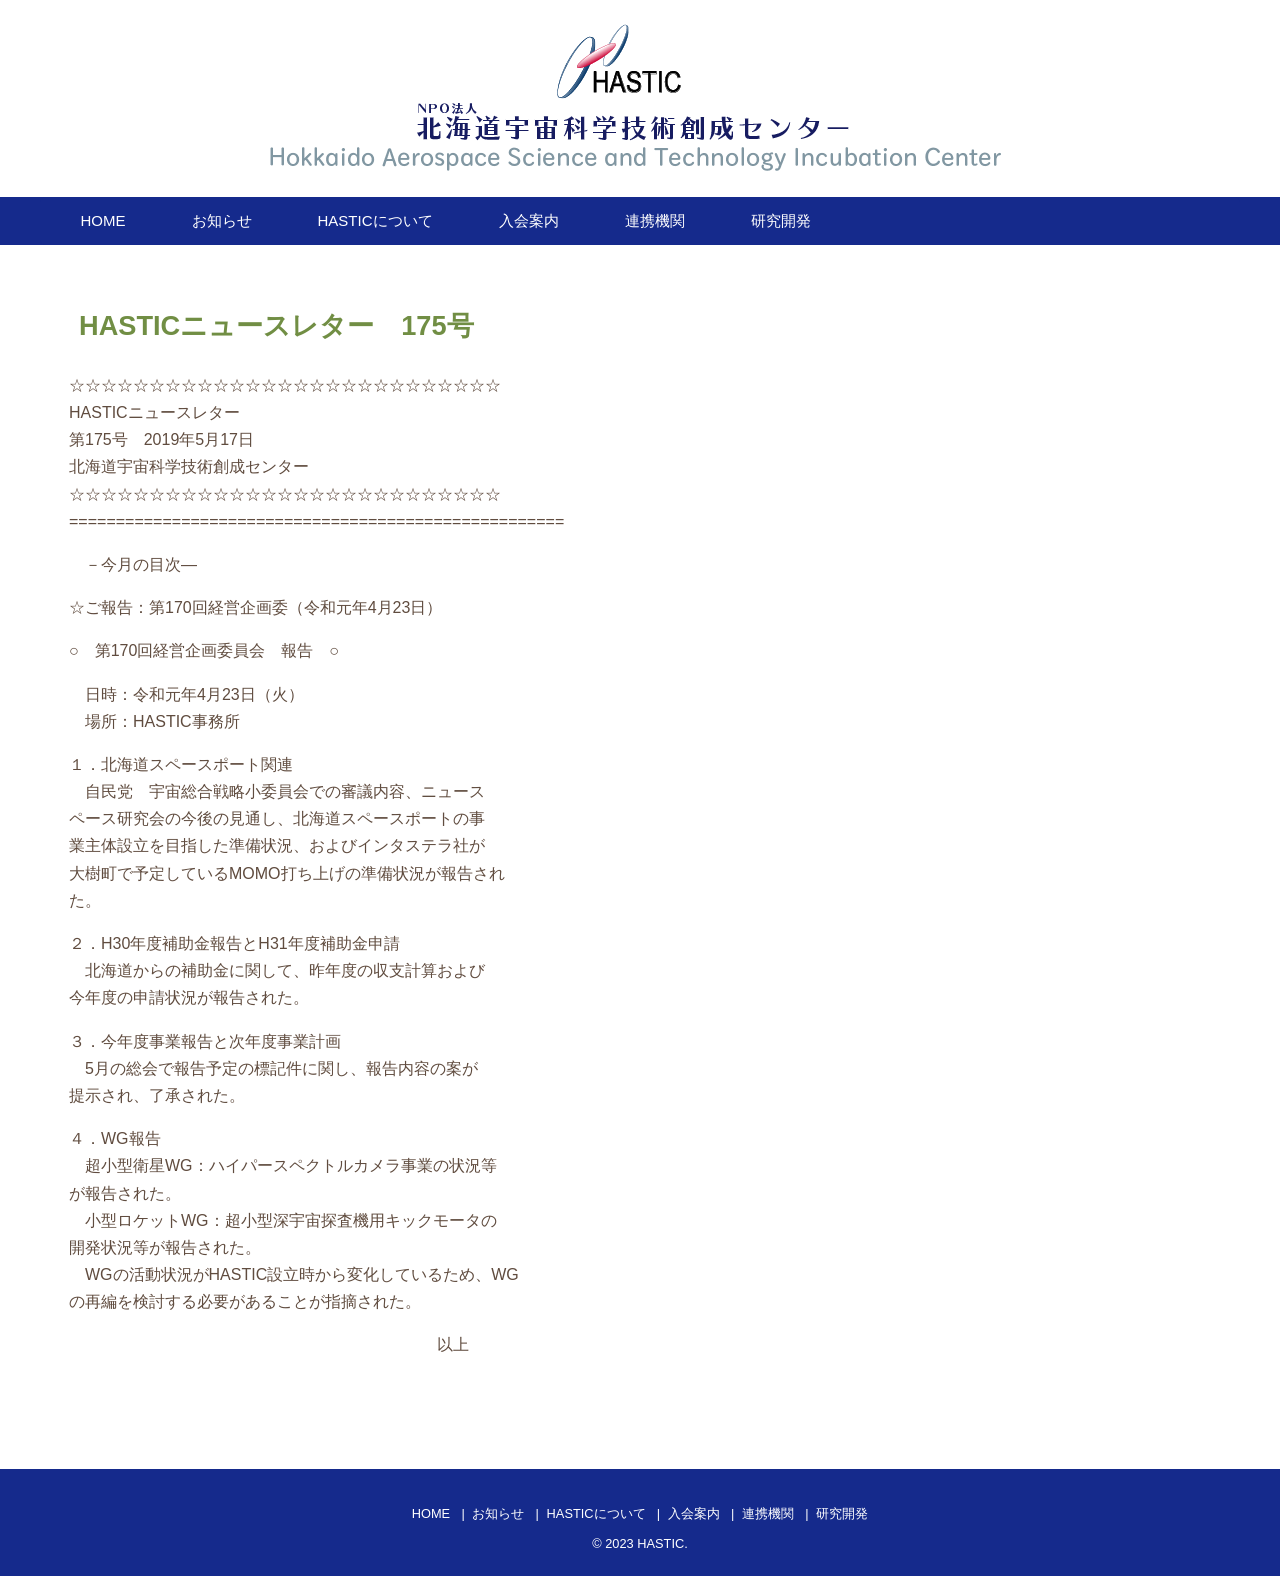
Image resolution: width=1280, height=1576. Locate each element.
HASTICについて (375, 220)
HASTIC (660, 1543)
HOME (103, 220)
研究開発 (781, 220)
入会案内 (529, 220)
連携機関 (655, 220)
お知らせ (222, 220)
